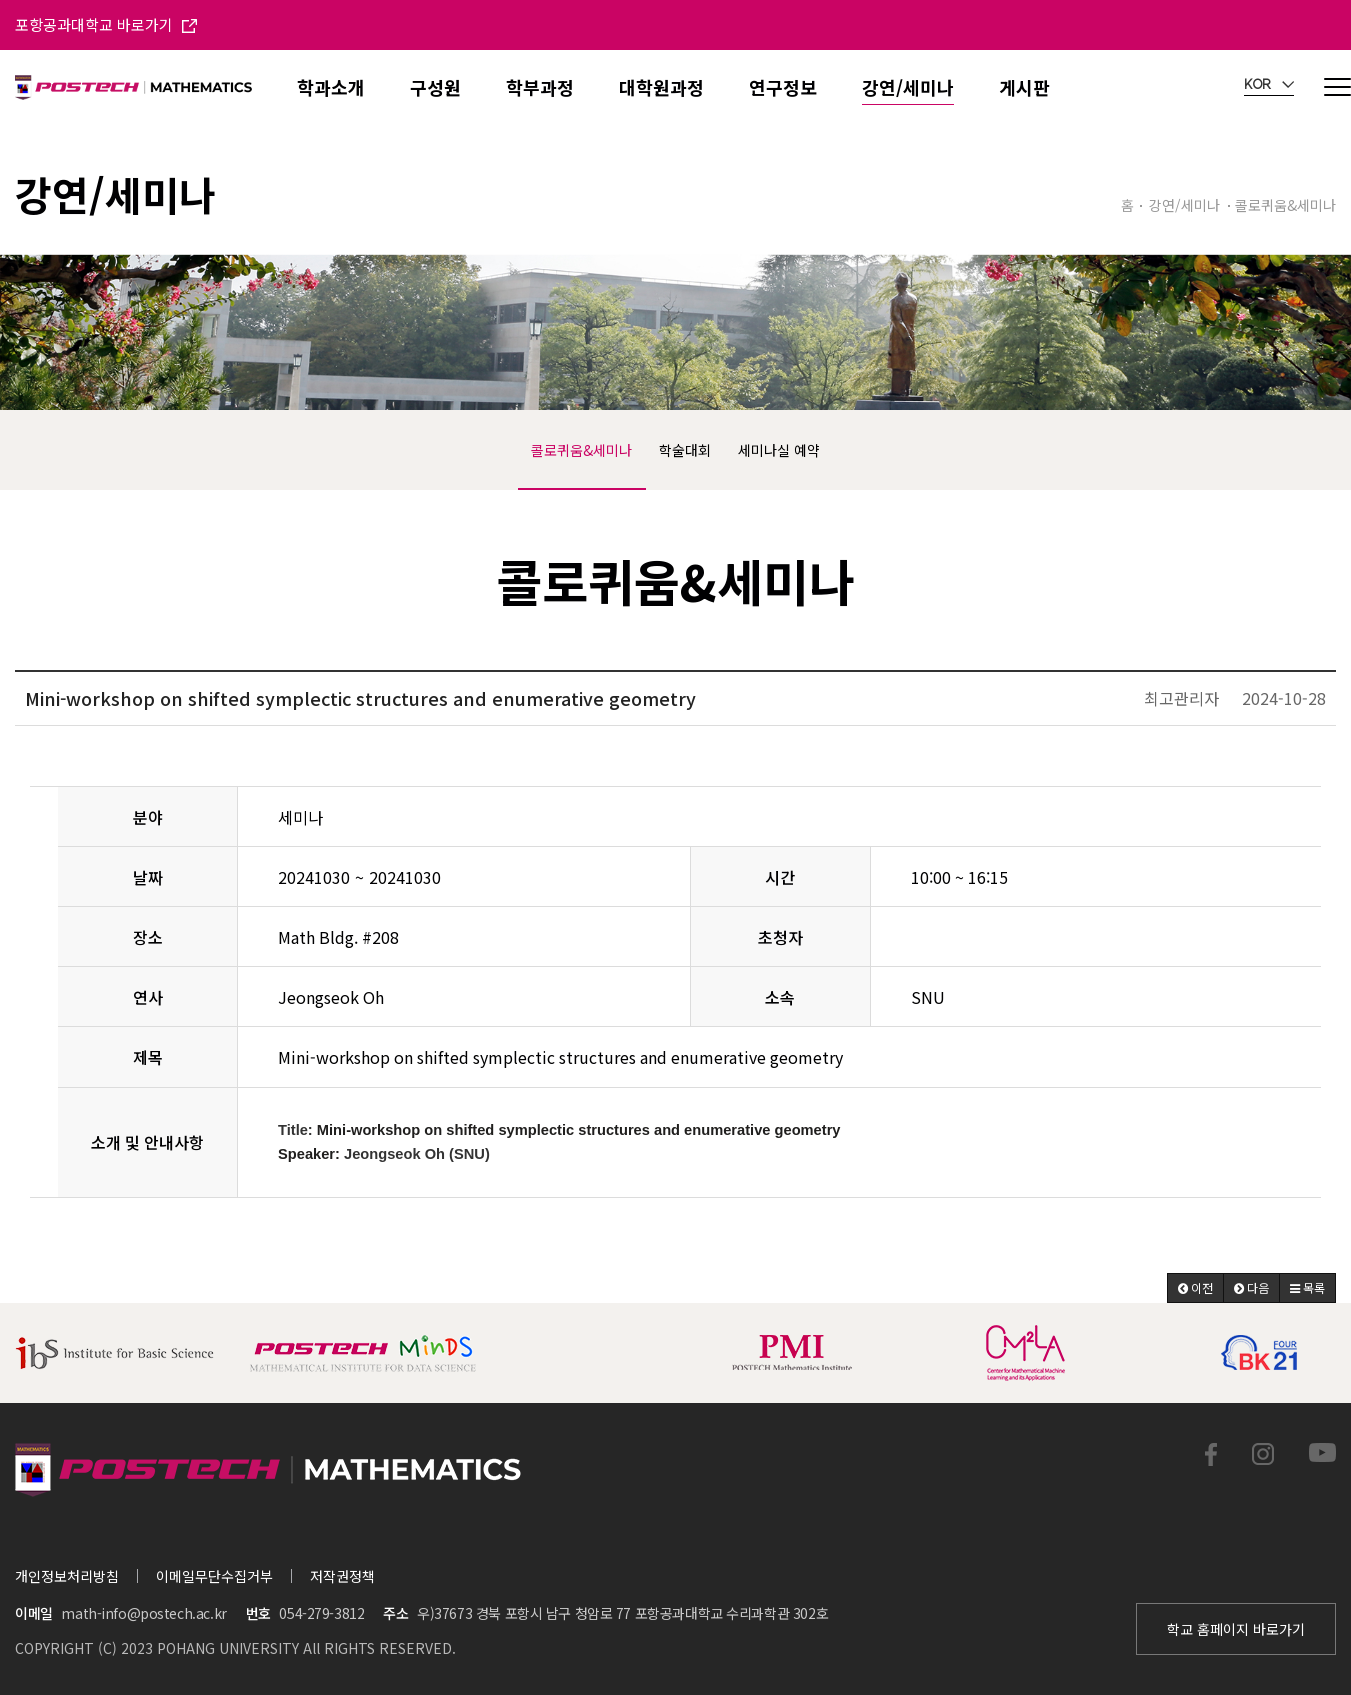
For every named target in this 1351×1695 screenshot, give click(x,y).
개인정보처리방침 (67, 1576)
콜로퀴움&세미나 (581, 450)
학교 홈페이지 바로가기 (1236, 1629)
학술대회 (685, 450)
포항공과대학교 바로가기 (106, 24)
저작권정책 (342, 1576)
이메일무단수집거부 (214, 1576)
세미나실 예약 (779, 450)
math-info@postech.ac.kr (143, 1613)
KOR (1269, 85)
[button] (1195, 1288)
